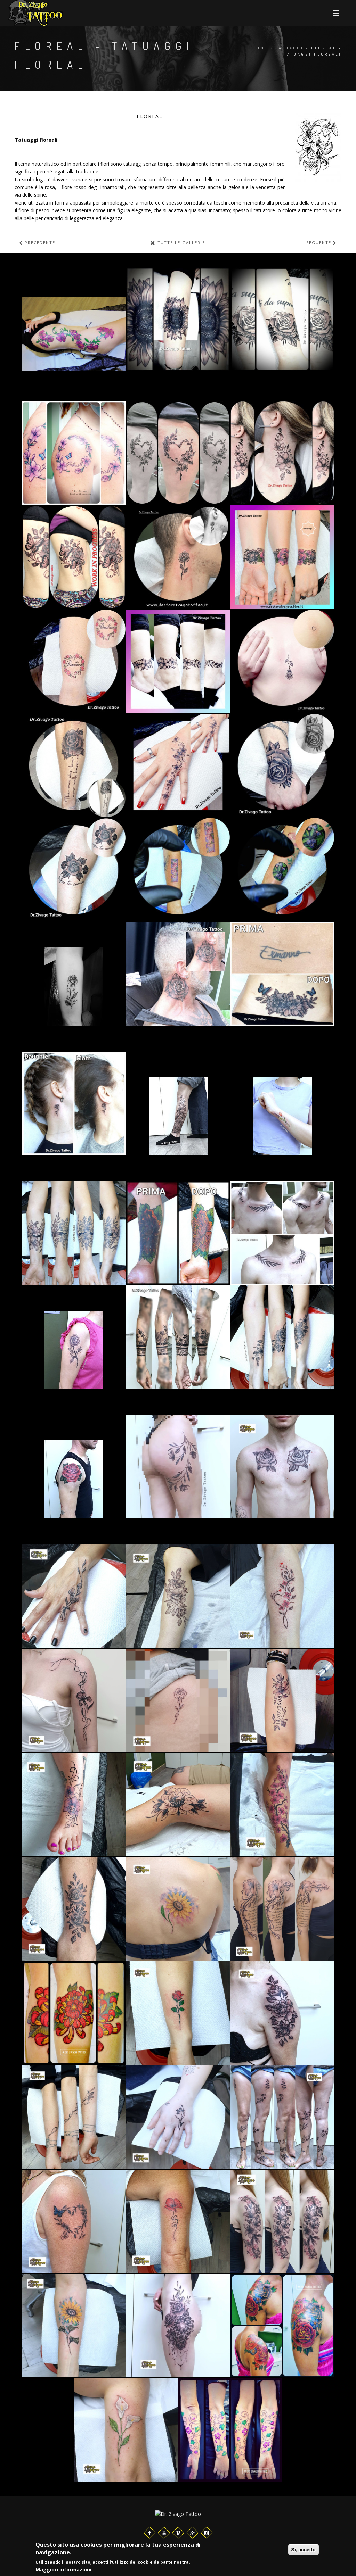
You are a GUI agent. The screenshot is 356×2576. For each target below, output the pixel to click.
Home (260, 47)
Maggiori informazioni (63, 2569)
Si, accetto (303, 2549)
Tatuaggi (290, 47)
